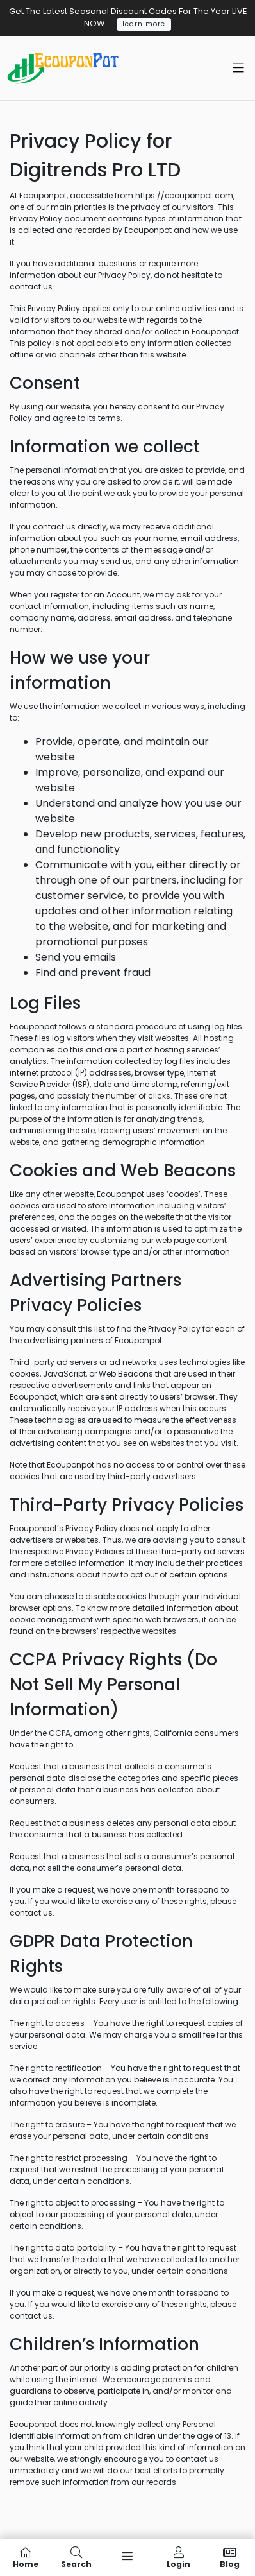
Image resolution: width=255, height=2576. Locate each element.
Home (25, 2557)
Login (178, 2557)
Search (77, 2557)
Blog (229, 2557)
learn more (143, 24)
